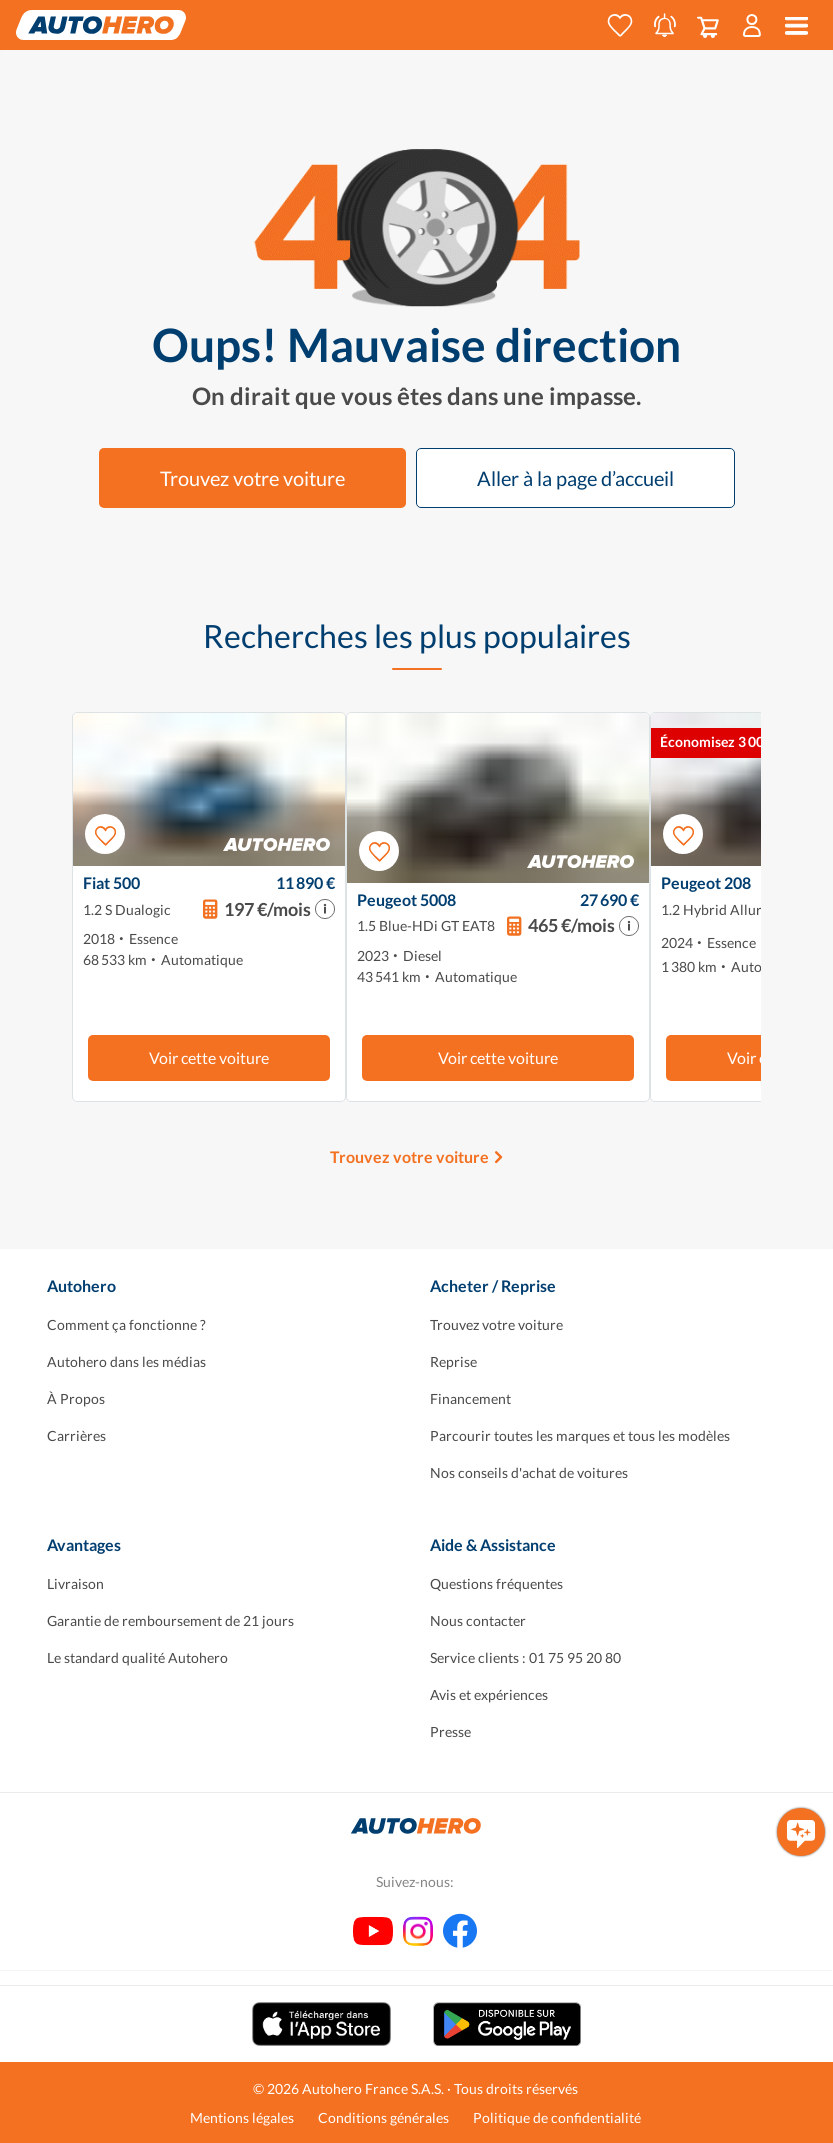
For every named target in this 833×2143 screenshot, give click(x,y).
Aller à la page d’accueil (575, 478)
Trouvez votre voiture (252, 478)
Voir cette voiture (209, 1057)
